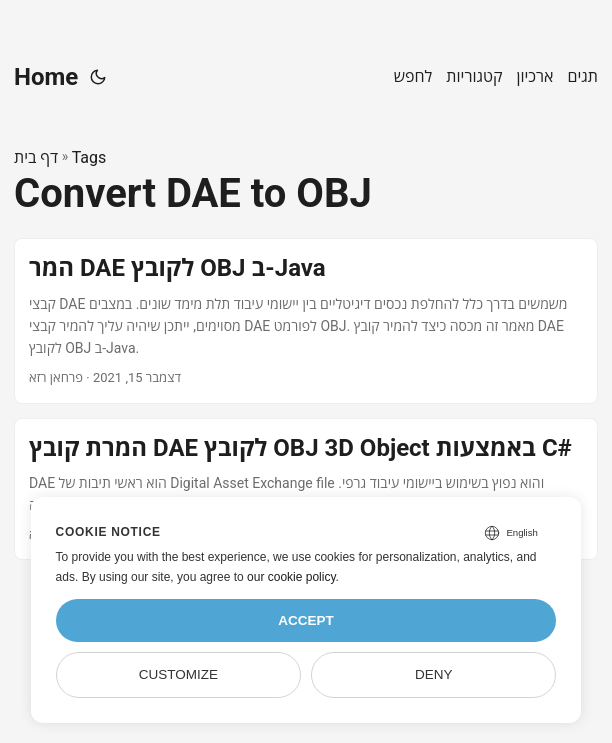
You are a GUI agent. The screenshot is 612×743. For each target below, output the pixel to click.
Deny (434, 674)
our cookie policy (291, 577)
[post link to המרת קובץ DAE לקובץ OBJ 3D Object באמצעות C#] (306, 489)
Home (46, 77)
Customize (178, 674)
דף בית (36, 157)
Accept (306, 620)
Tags (89, 157)
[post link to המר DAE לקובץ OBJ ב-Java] (306, 320)
